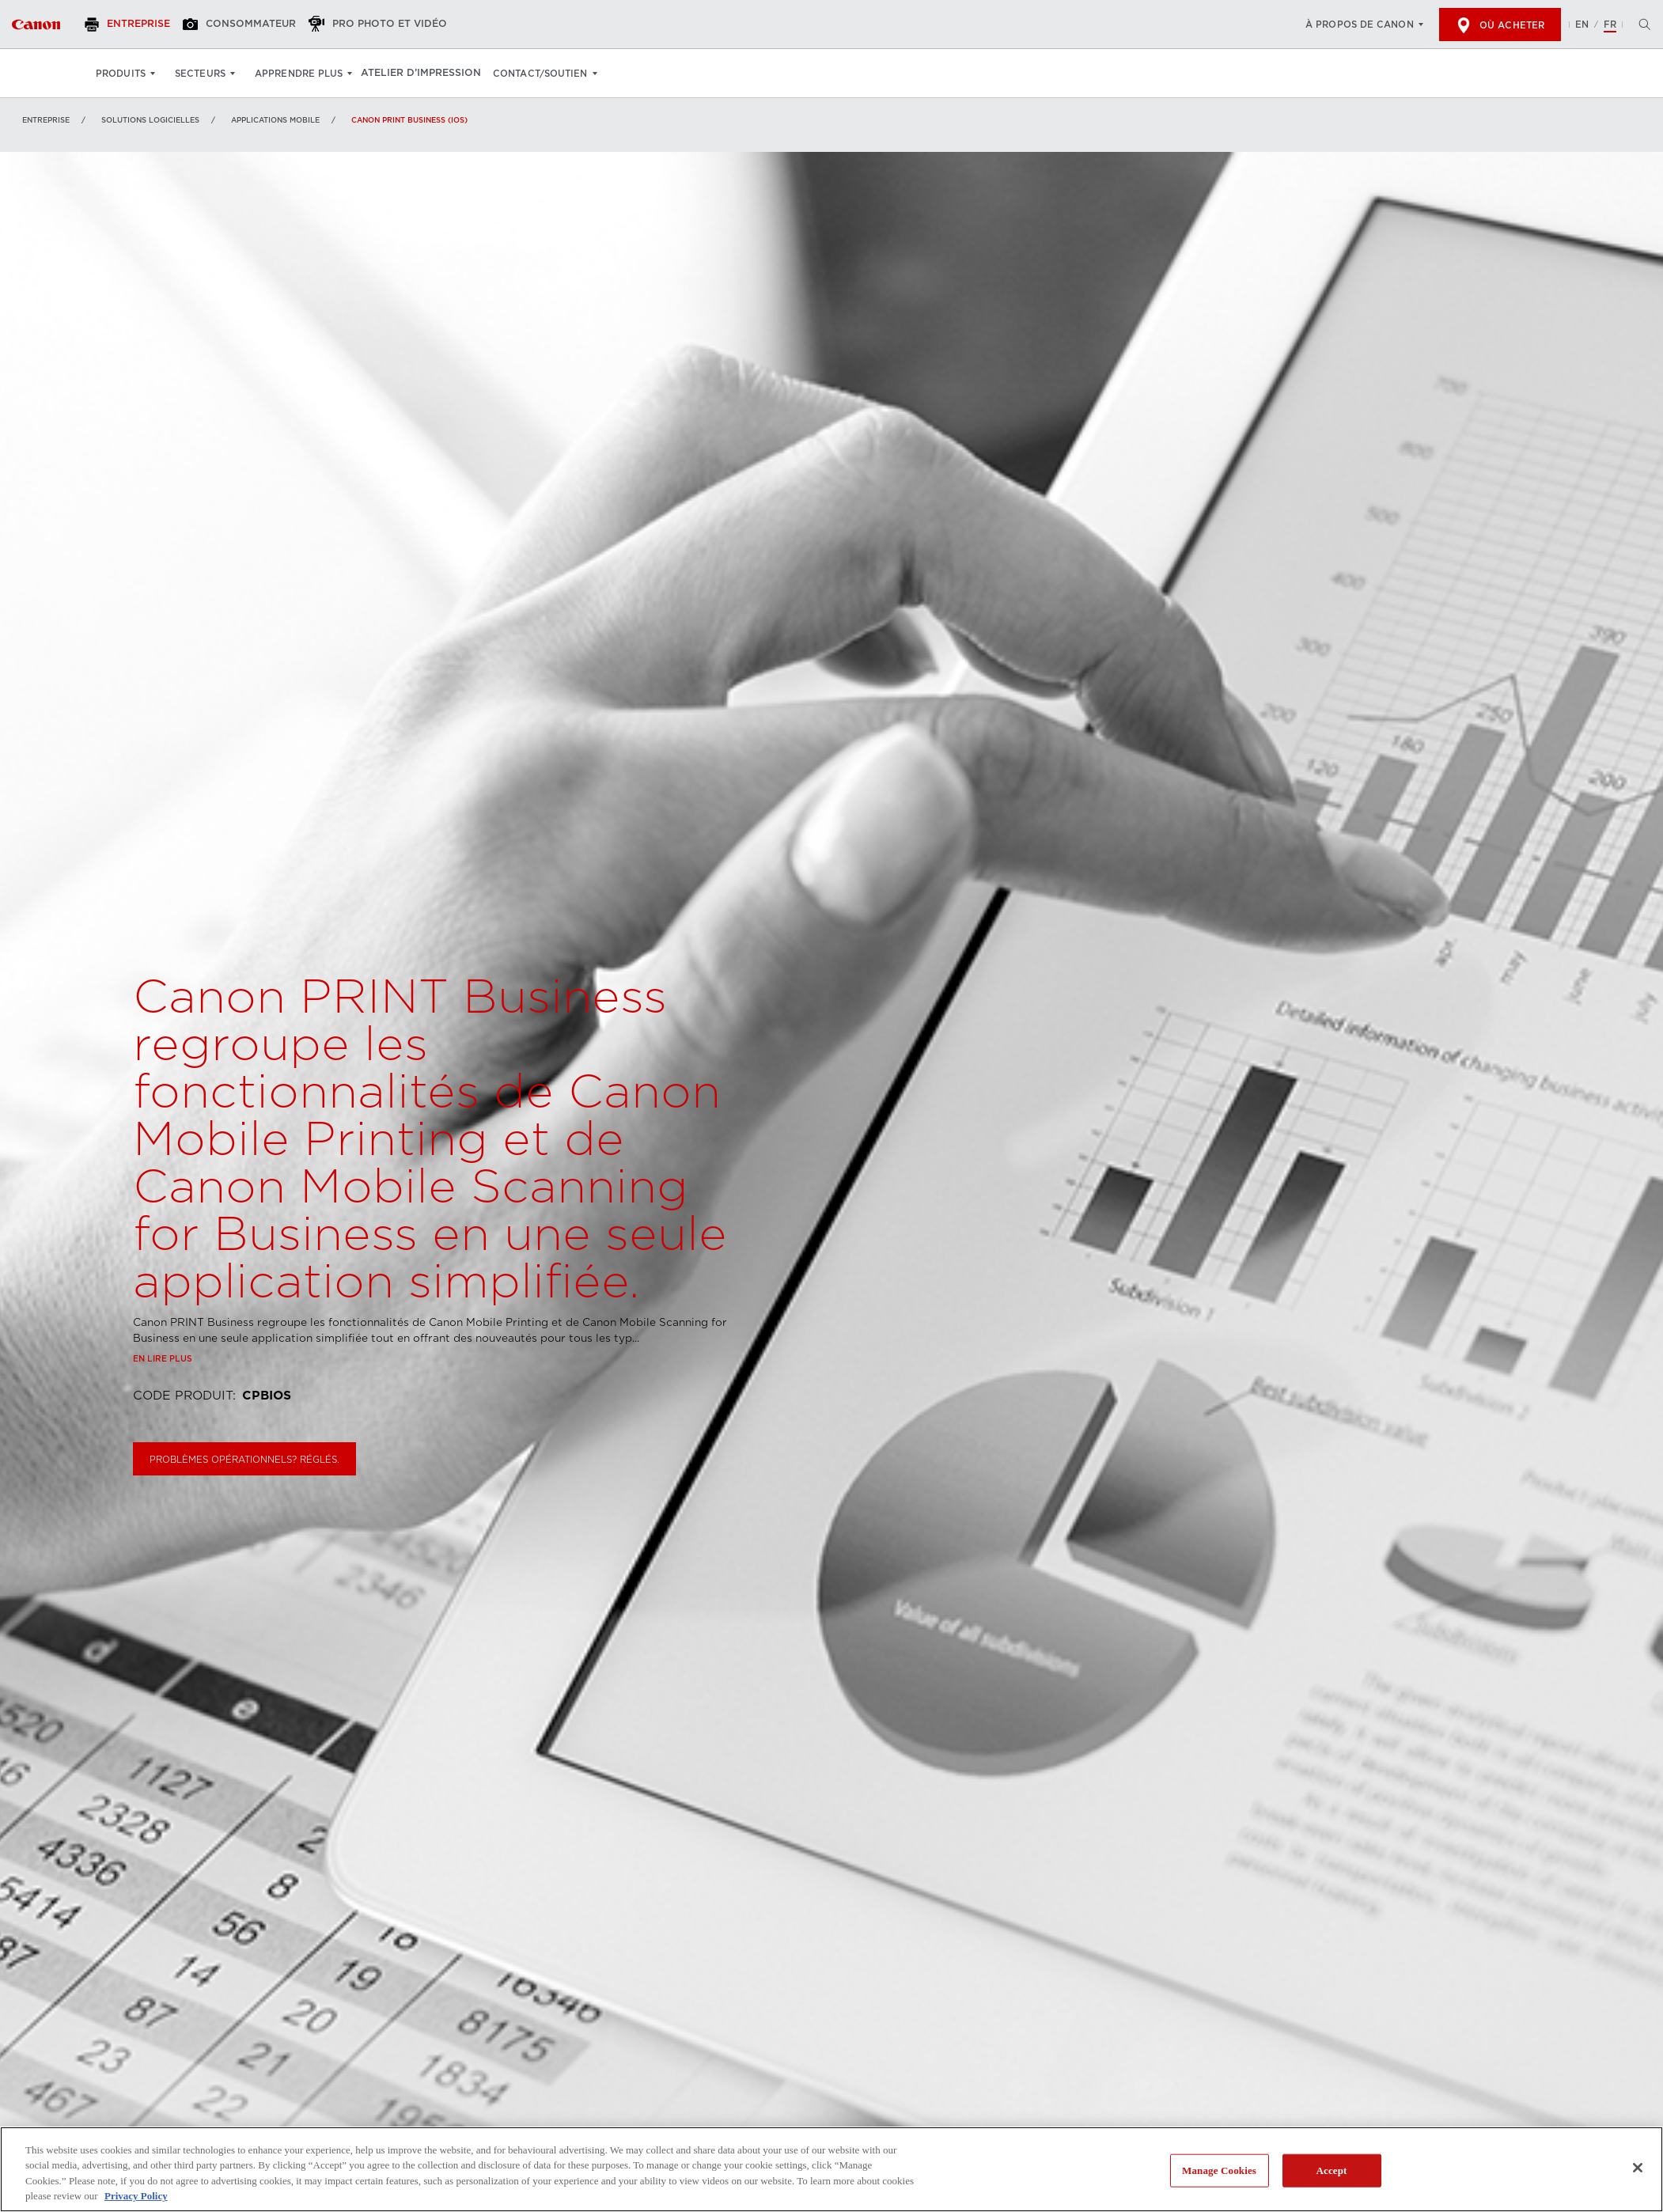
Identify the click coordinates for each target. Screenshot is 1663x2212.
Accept (1331, 2170)
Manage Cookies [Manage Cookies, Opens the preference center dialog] (1219, 2170)
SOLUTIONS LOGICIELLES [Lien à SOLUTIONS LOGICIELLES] (150, 120)
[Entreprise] (138, 24)
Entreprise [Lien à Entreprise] (46, 120)
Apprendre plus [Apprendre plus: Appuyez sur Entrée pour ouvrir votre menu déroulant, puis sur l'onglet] (299, 73)
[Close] (1637, 2167)
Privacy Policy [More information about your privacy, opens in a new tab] (136, 2196)
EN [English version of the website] (1582, 24)
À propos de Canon (1359, 24)
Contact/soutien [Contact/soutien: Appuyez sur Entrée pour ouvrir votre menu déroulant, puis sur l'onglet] (550, 73)
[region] (831, 2169)
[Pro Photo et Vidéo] (399, 24)
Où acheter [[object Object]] (1500, 25)
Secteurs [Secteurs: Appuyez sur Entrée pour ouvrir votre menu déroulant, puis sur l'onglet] (200, 73)
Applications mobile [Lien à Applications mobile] (275, 120)
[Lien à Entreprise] (36, 24)
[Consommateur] (256, 24)
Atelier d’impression (427, 73)
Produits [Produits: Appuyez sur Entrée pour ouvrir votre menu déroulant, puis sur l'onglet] (121, 73)
